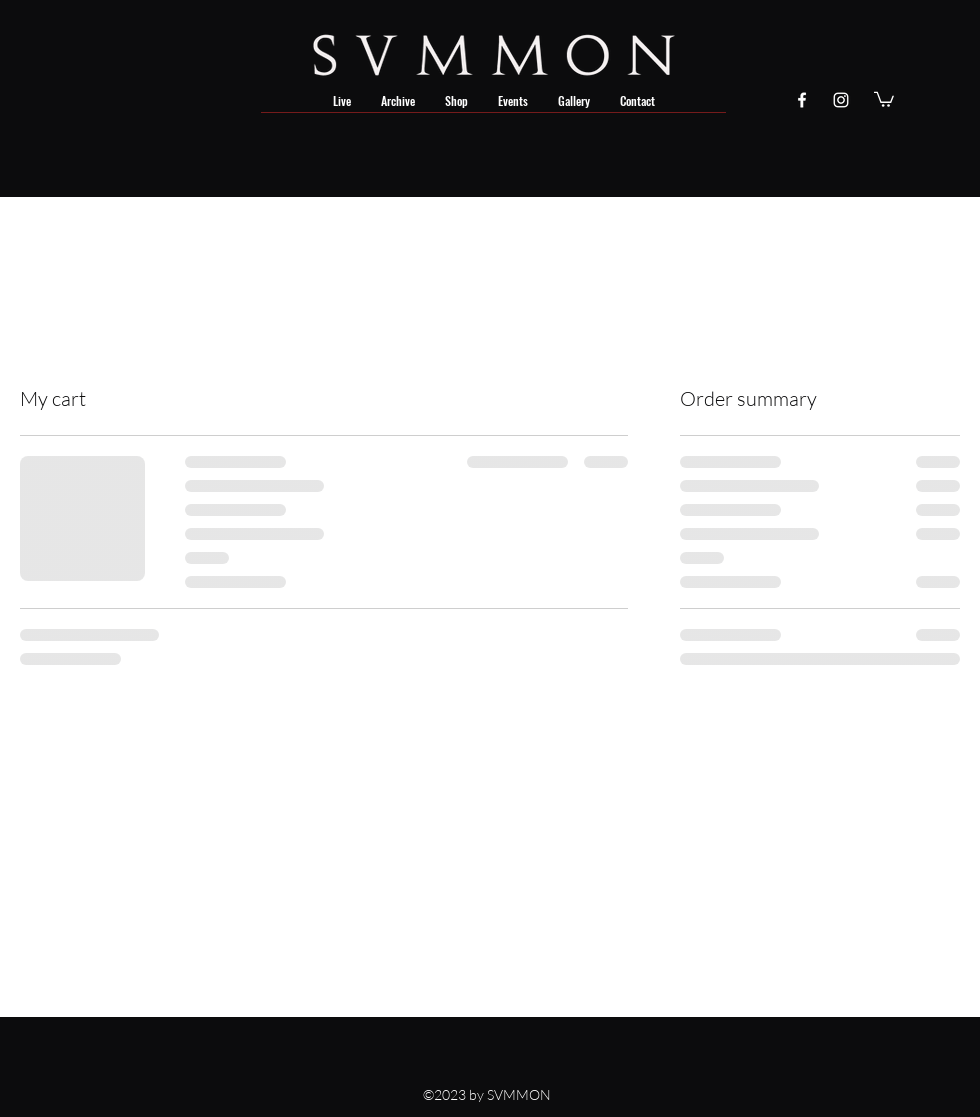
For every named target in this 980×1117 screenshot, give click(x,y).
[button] (884, 98)
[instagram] (841, 100)
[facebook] (802, 100)
